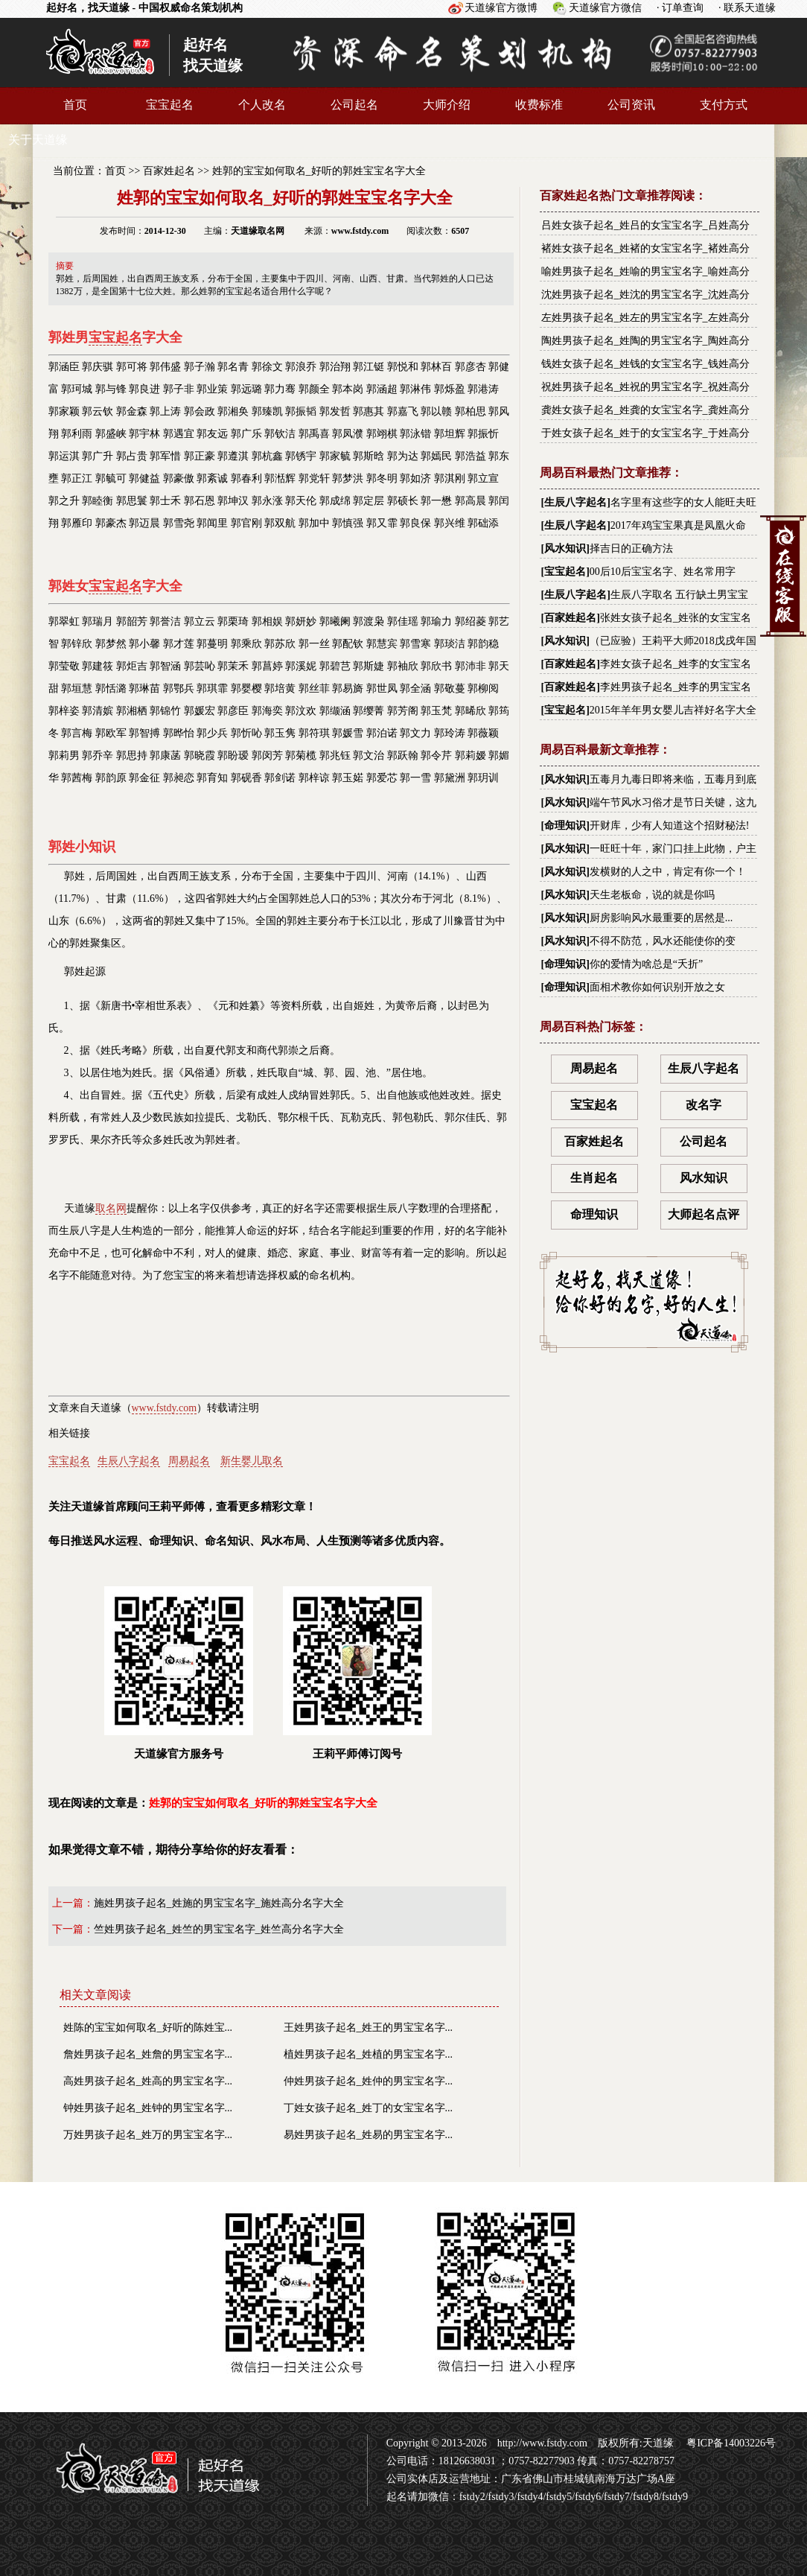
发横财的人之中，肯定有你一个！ (668, 871)
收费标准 (539, 104)
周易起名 (189, 1460)
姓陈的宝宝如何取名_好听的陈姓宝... (148, 2027)
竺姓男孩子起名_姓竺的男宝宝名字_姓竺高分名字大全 (219, 1929)
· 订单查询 (680, 7)
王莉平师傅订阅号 (357, 1673)
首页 (75, 104)
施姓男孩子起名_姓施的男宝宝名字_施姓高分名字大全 (219, 1903)
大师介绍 (447, 104)
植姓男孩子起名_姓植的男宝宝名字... (368, 2054)
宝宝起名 (170, 104)
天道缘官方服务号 (178, 1673)
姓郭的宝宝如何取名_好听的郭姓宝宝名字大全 (319, 170)
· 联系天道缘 (747, 7)
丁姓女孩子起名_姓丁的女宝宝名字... (368, 2108)
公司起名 (354, 104)
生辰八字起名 (129, 1460)
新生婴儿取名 (251, 1460)
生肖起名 (594, 1177)
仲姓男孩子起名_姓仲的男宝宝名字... (368, 2081)
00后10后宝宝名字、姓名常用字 (663, 571)
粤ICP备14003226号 (730, 2443)
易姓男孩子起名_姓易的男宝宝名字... (368, 2134)
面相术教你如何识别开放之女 (657, 987)
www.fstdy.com (164, 1407)
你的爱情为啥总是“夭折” (646, 964)
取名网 (111, 1208)
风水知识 (565, 548)
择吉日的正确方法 (631, 548)
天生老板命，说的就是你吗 (652, 894)
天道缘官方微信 (605, 7)
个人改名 (262, 104)
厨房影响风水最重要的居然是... (661, 917)
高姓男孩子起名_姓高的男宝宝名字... (148, 2081)
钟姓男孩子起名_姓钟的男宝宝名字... (148, 2108)
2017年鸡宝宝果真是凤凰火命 (678, 525)
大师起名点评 (703, 1214)
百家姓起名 (169, 170)
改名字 (703, 1104)
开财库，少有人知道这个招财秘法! (670, 825)
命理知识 (565, 825)
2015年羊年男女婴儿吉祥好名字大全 (673, 710)
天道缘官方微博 (501, 7)
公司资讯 (631, 104)
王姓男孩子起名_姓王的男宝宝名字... (368, 2027)
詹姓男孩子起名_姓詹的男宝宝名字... (148, 2054)
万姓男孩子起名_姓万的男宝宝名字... (148, 2134)
